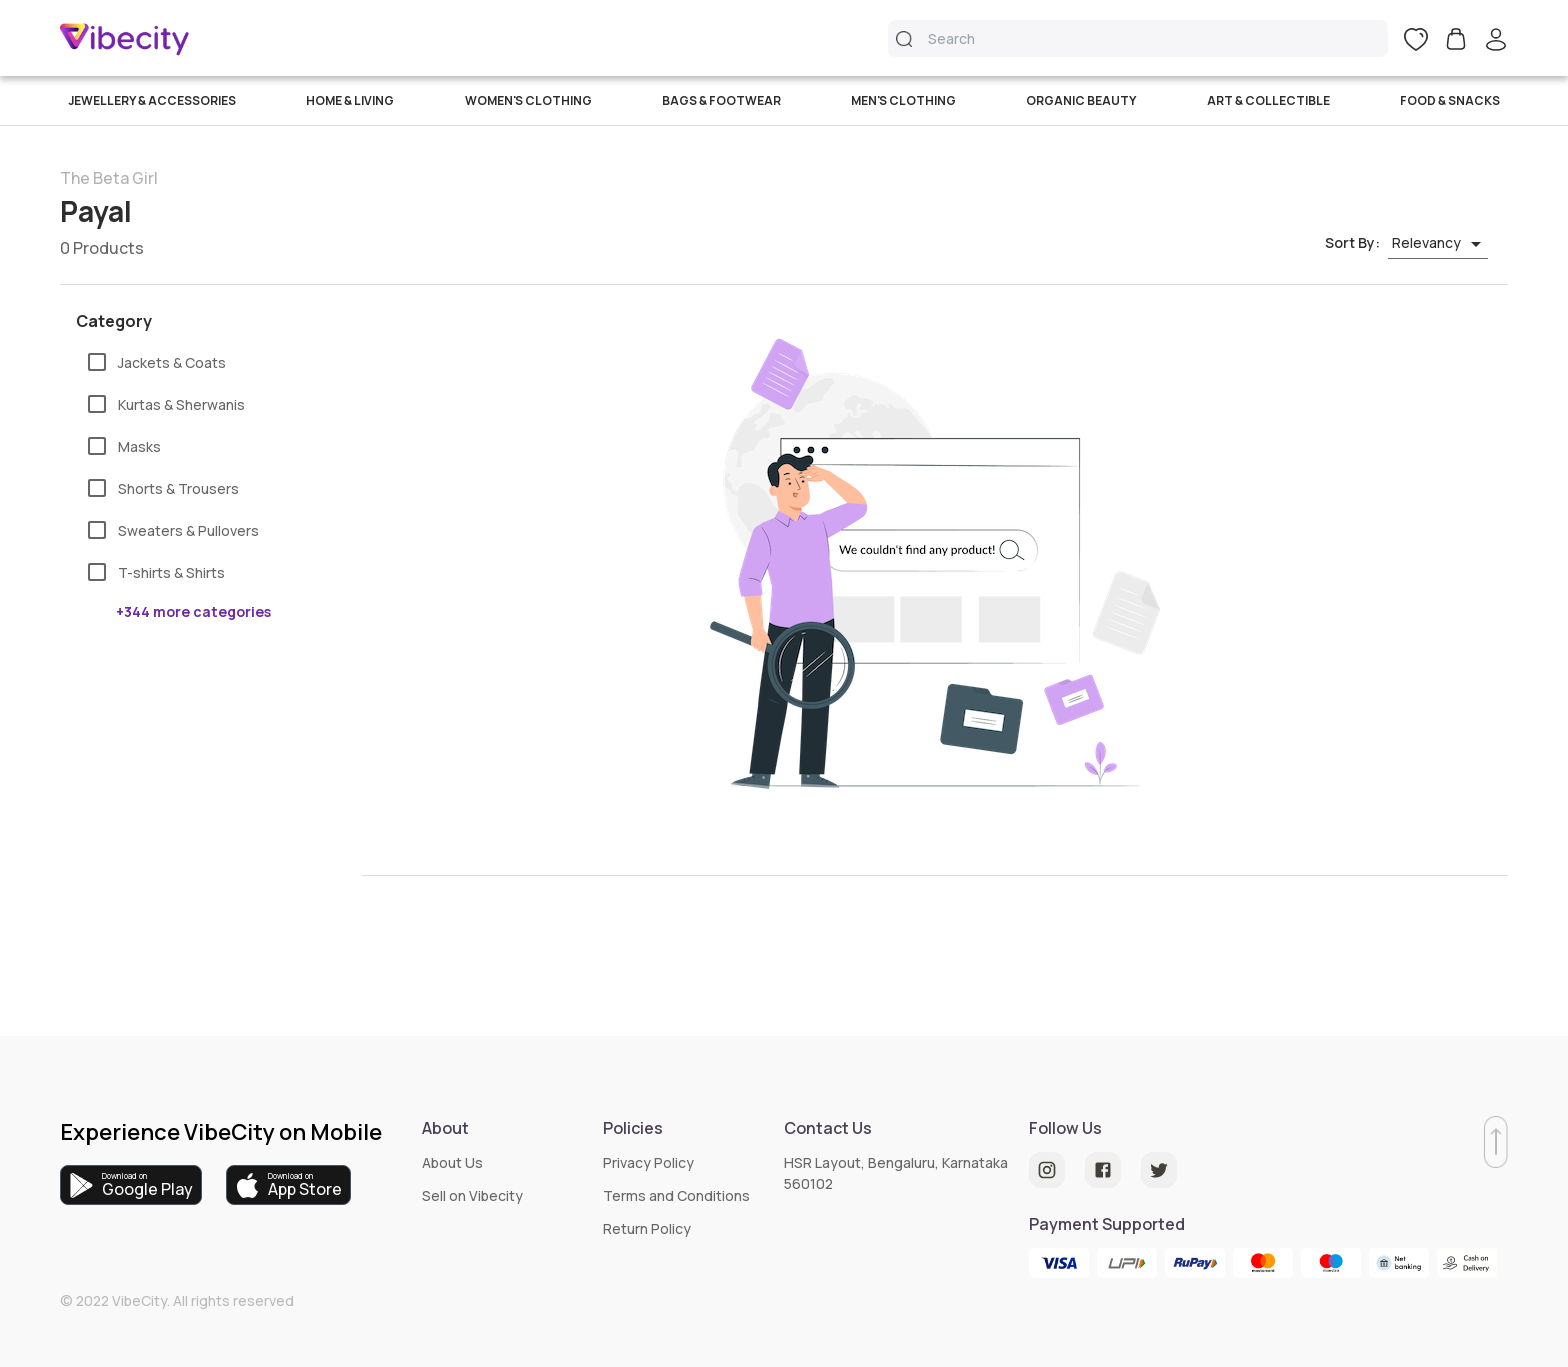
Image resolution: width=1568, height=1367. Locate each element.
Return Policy (647, 1228)
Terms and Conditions (676, 1195)
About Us (452, 1162)
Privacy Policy (648, 1162)
